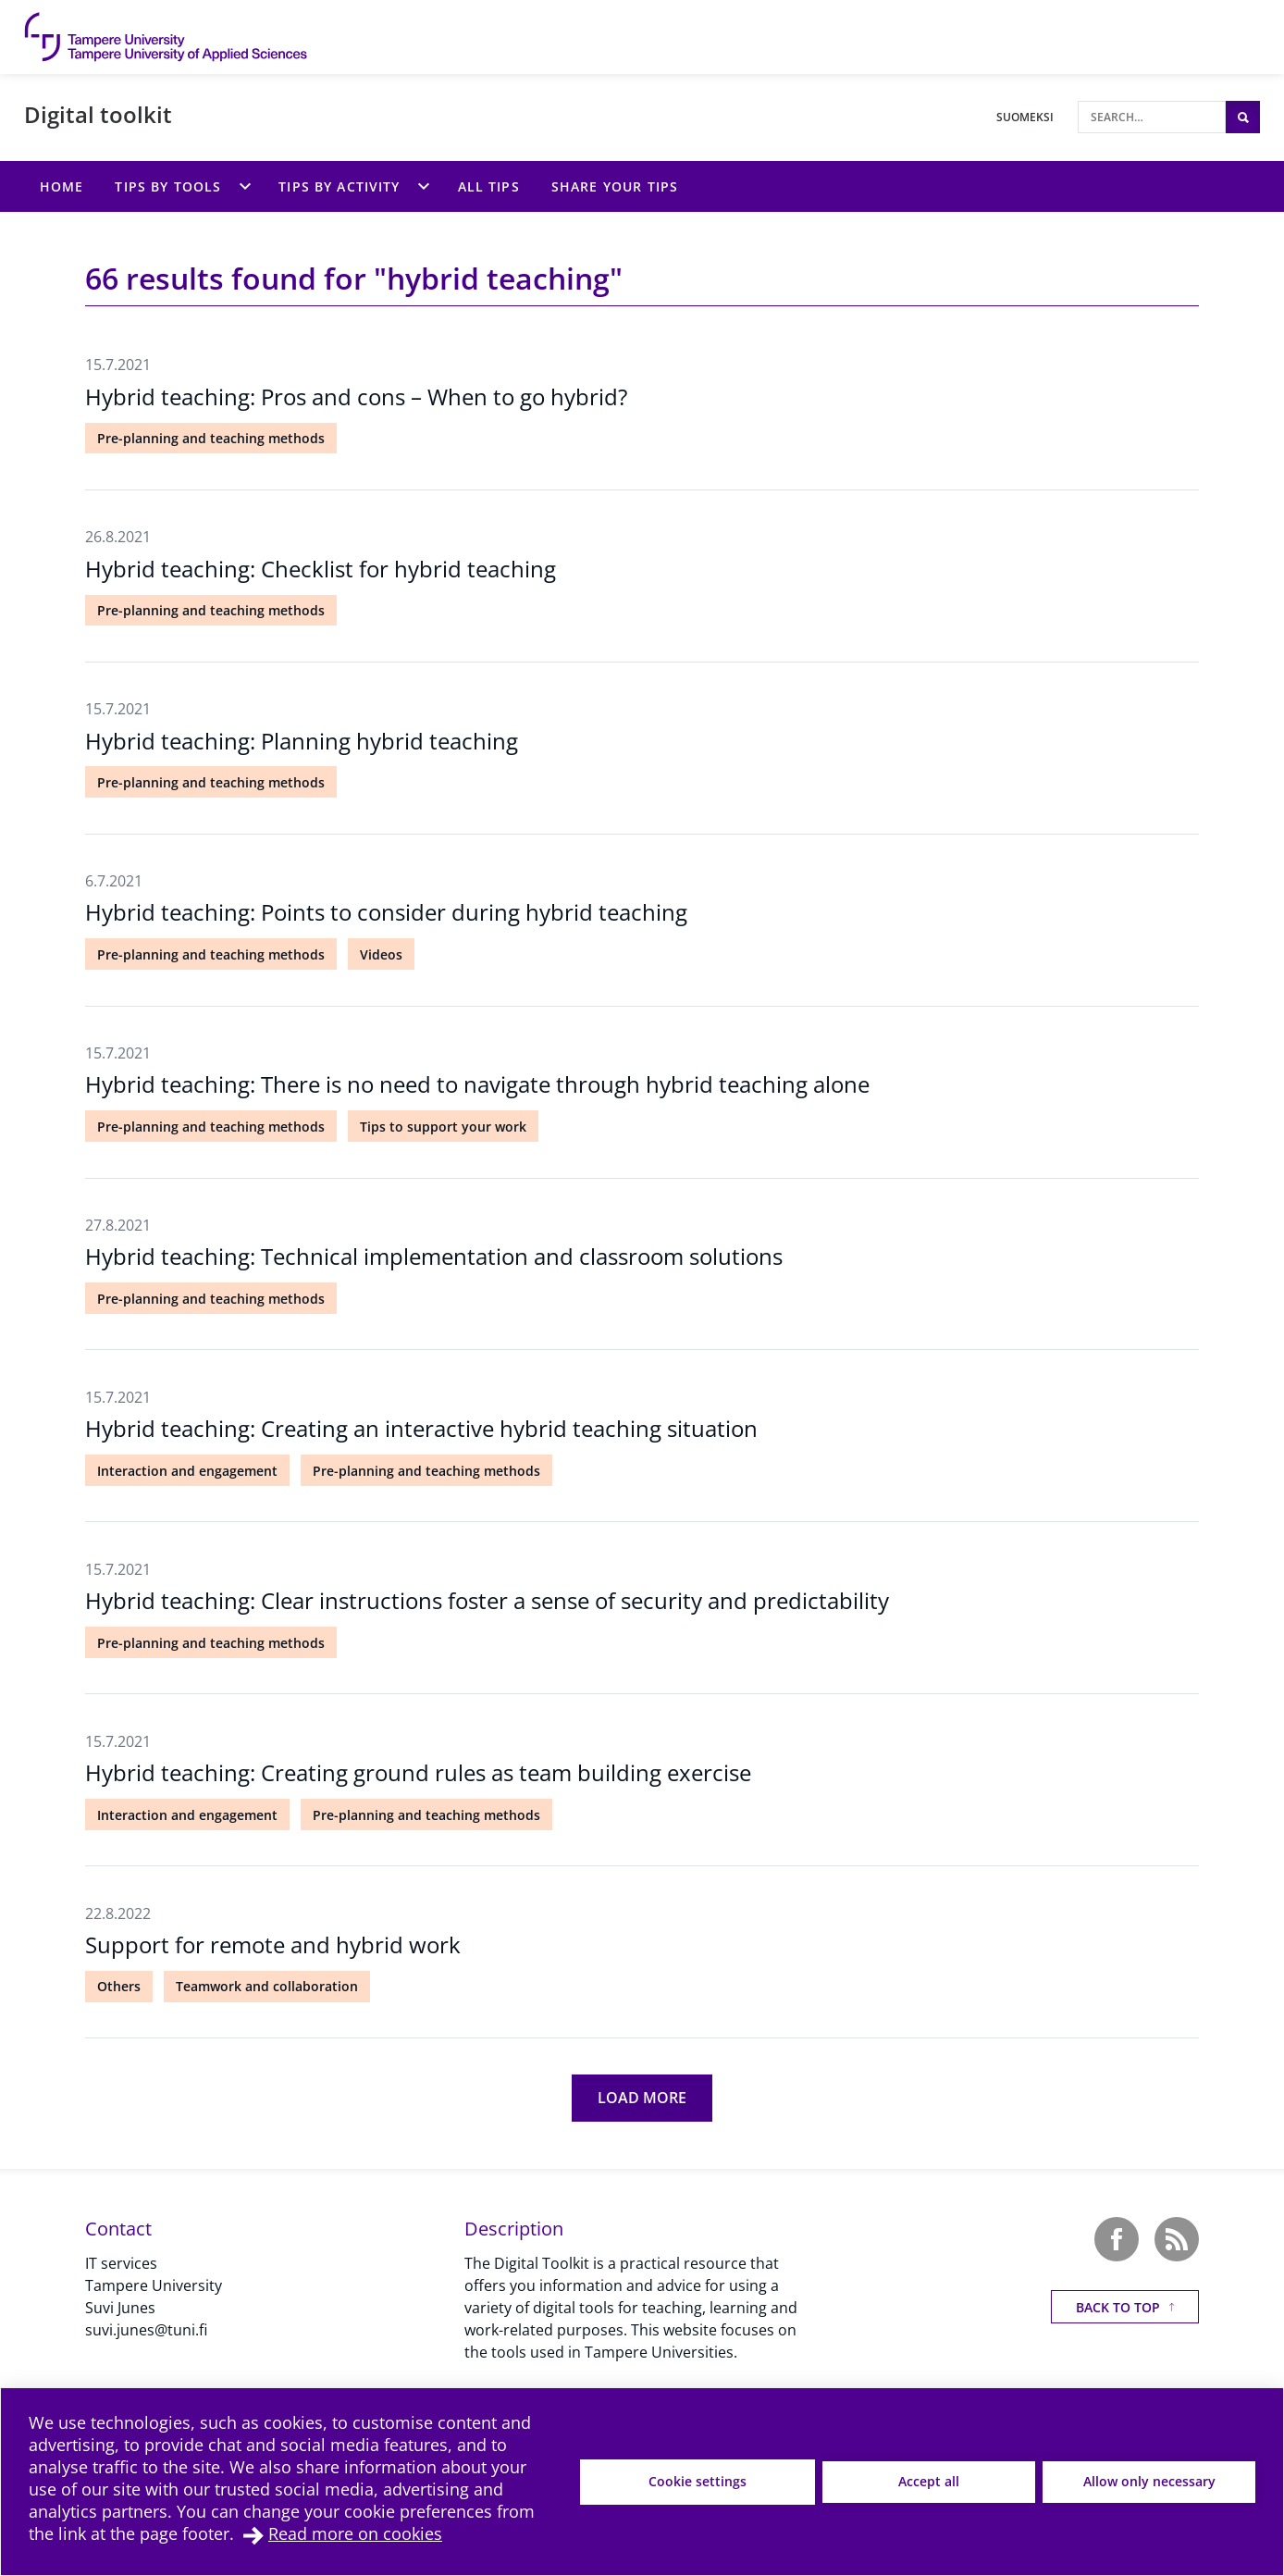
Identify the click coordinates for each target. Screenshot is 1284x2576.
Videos (381, 954)
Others (119, 1986)
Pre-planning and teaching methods (211, 438)
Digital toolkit (98, 114)
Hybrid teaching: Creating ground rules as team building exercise (418, 1772)
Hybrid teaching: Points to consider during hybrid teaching (386, 912)
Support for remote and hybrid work (273, 1944)
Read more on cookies (355, 2533)
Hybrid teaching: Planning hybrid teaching (301, 740)
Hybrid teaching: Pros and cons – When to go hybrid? (356, 396)
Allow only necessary (1149, 2481)
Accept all (928, 2481)
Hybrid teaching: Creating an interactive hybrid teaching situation (421, 1428)
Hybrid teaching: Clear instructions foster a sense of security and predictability (487, 1600)
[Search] (1152, 117)
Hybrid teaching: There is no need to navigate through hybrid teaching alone (477, 1084)
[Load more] (641, 2098)
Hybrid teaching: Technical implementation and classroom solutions (434, 1256)
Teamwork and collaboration (267, 1986)
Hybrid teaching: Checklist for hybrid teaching (320, 568)
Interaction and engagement (187, 1471)
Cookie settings (697, 2481)
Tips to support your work (443, 1126)
